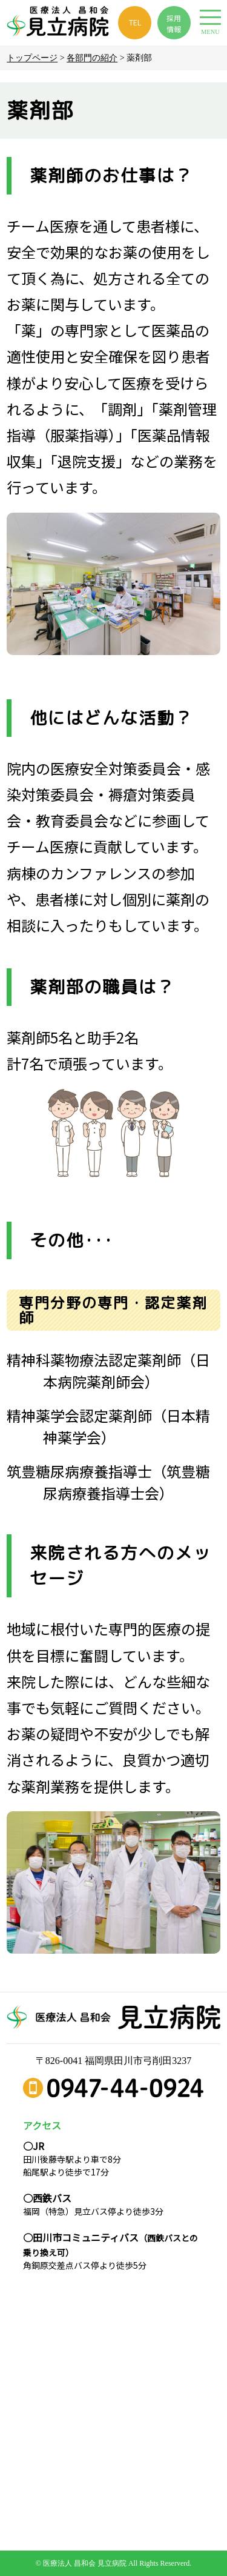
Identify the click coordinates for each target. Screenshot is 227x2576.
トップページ (32, 57)
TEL (135, 22)
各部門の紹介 (92, 57)
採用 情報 (173, 23)
